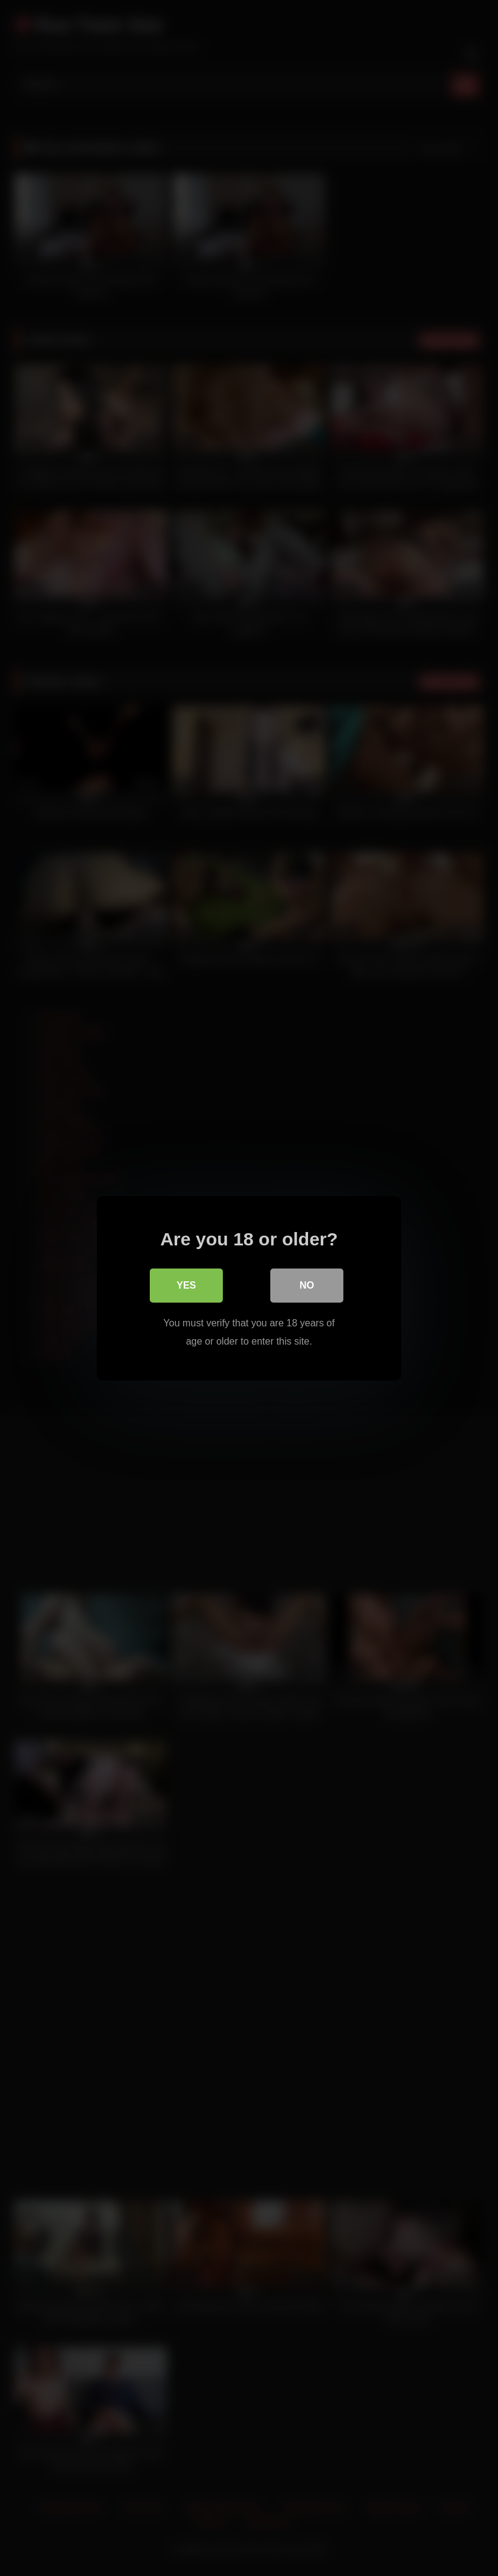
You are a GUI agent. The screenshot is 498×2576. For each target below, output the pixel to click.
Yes (186, 1284)
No (307, 1284)
